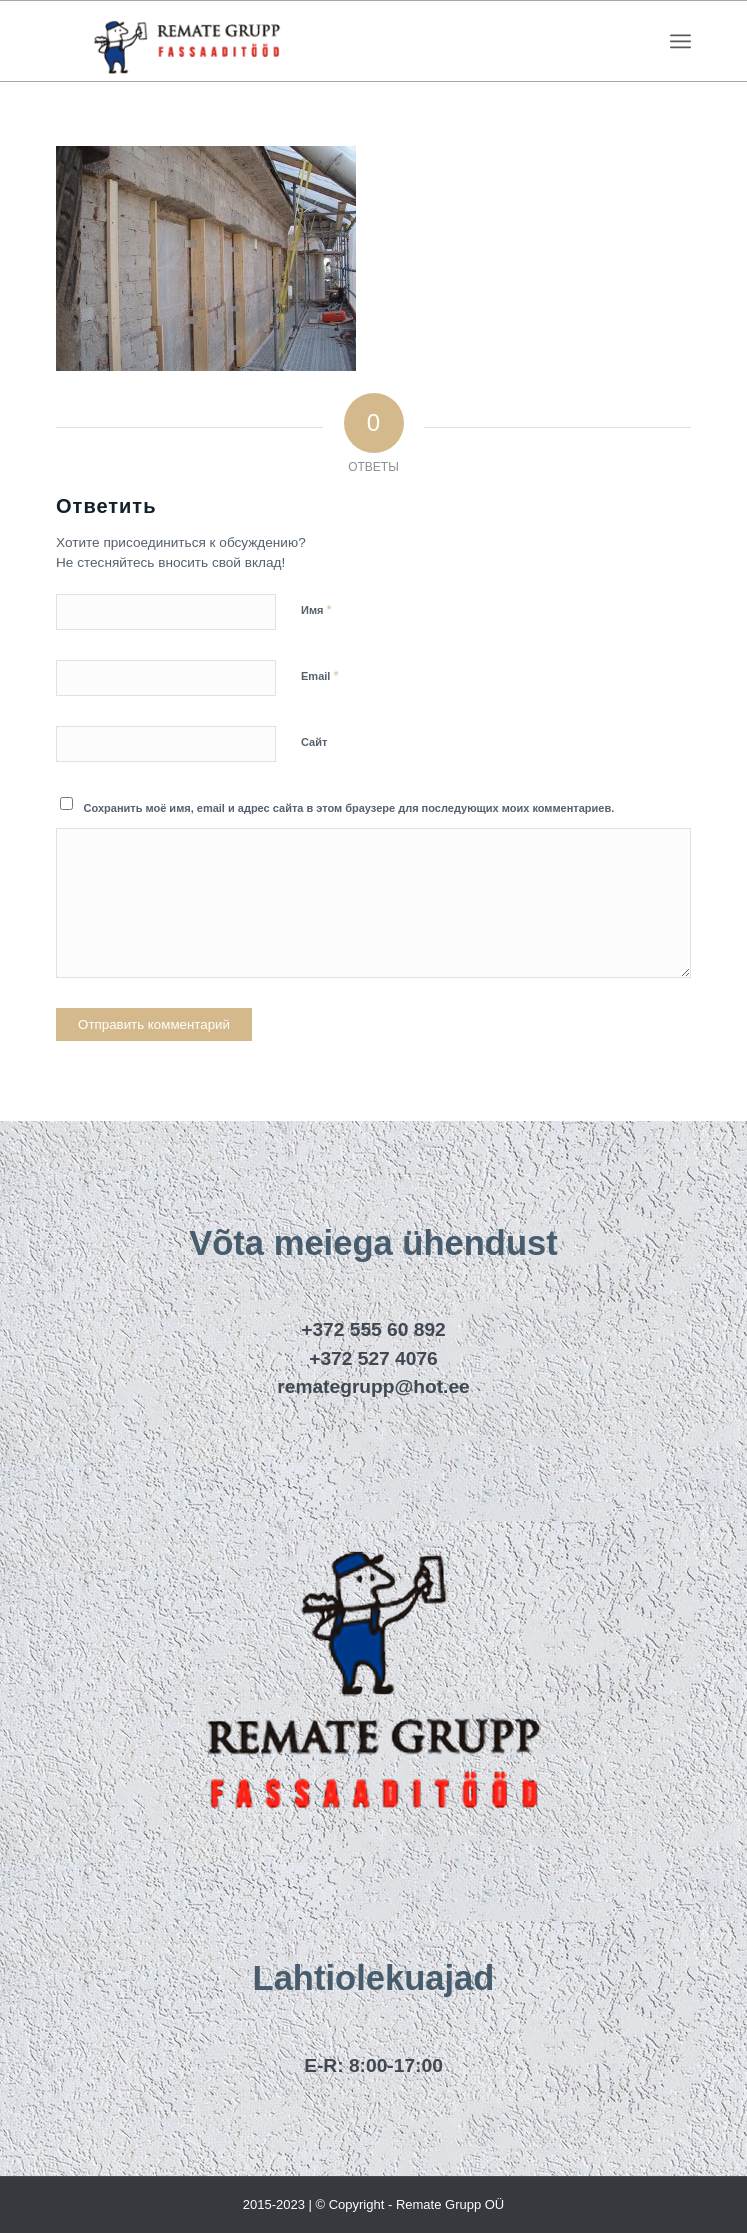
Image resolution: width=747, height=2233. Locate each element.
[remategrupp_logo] (310, 41)
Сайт (314, 742)
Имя (316, 609)
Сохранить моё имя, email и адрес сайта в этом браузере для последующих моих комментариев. (349, 808)
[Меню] (680, 41)
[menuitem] (680, 41)
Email (319, 675)
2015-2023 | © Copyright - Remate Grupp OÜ (374, 2204)
